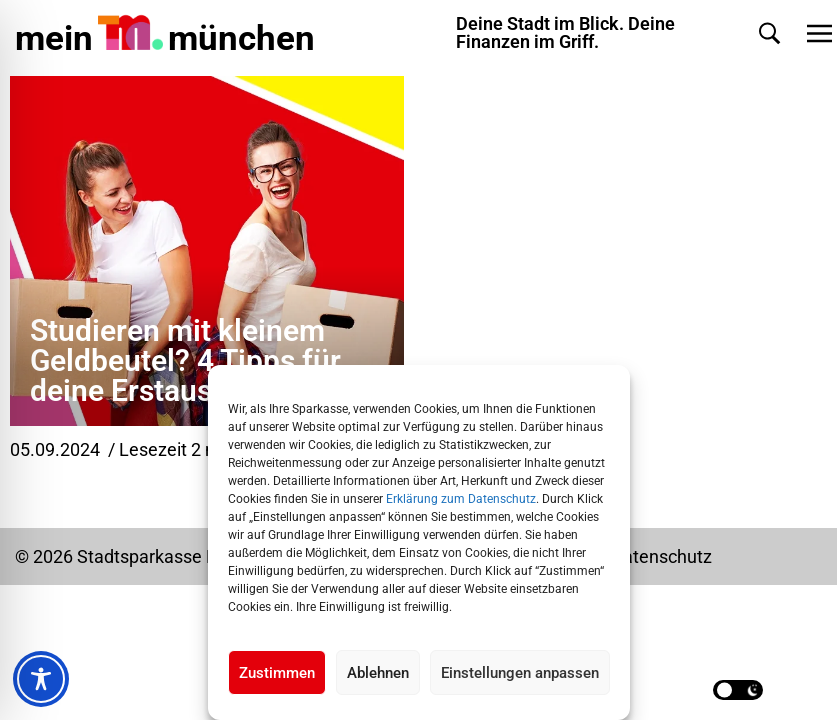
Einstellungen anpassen (520, 673)
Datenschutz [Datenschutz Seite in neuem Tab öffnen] (661, 556)
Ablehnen (378, 673)
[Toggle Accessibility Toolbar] (41, 679)
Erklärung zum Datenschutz (461, 499)
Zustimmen (277, 673)
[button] (769, 33)
